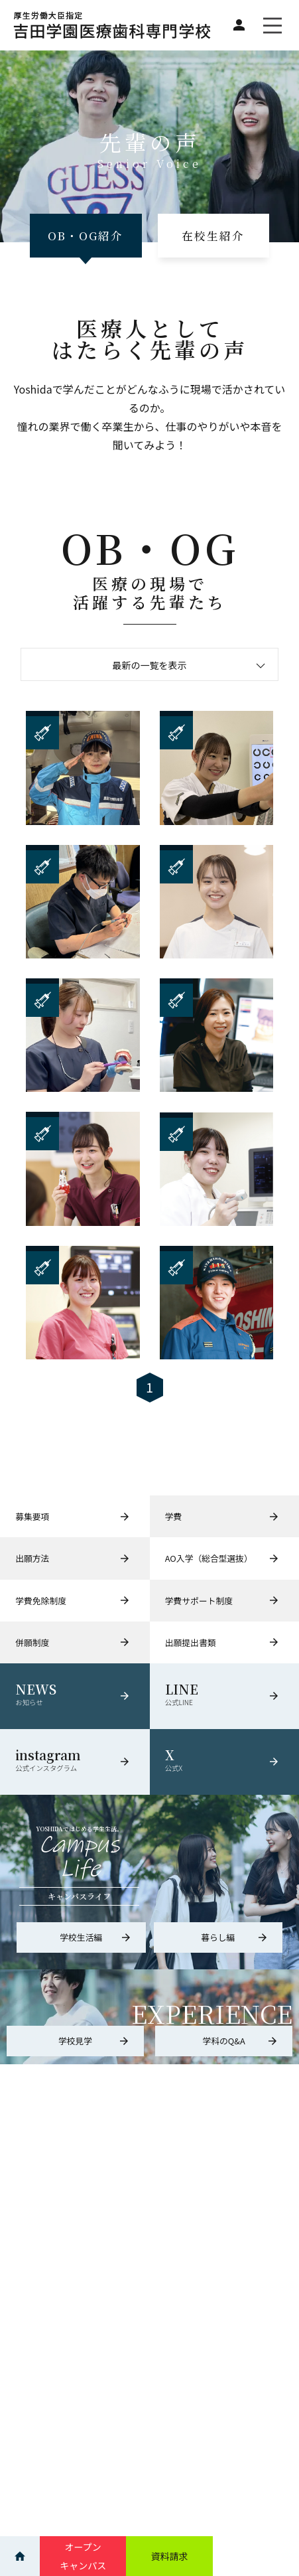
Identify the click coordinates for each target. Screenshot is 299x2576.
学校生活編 (95, 1937)
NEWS (74, 1694)
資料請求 (169, 2556)
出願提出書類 (222, 1642)
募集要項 (72, 1516)
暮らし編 (235, 1937)
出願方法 (72, 1558)
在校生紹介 (213, 236)
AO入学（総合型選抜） (222, 1558)
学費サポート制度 (222, 1600)
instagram (74, 1760)
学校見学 (94, 2040)
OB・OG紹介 (85, 236)
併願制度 (72, 1642)
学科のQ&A (240, 2040)
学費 (222, 1516)
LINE (224, 1694)
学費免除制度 (72, 1600)
